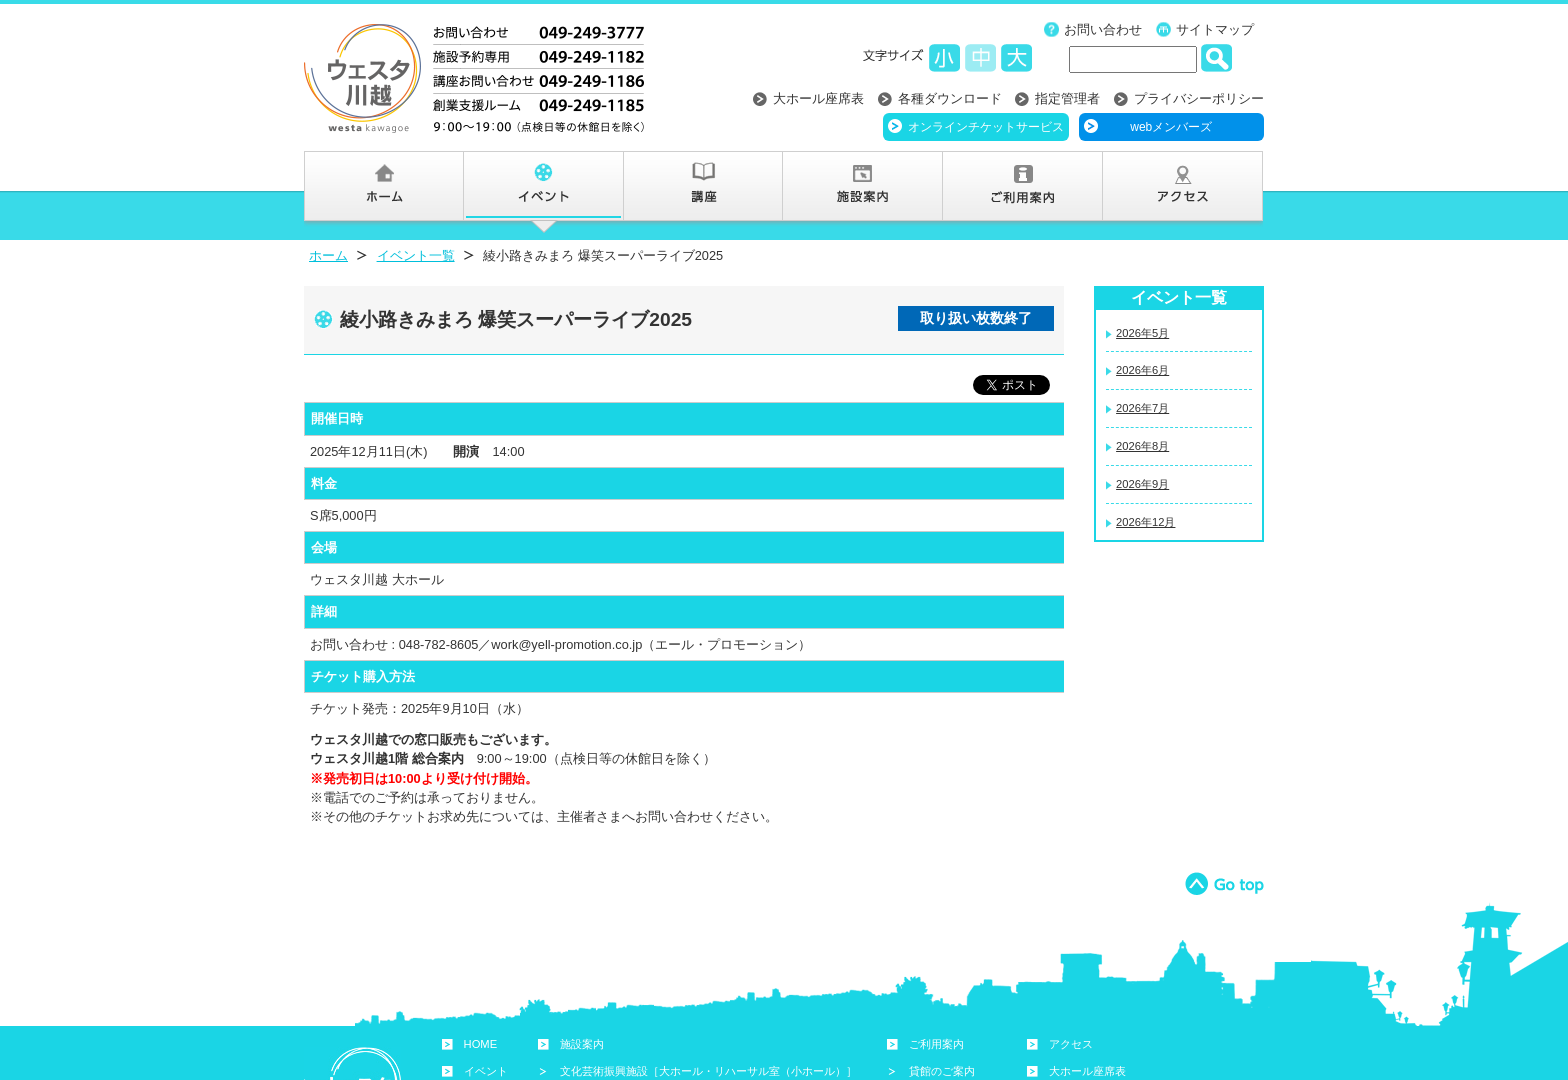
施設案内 (582, 1044)
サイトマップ (1215, 29)
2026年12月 (1145, 522)
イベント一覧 (416, 255)
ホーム (328, 255)
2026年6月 (1142, 370)
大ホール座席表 (818, 98)
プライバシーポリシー (1199, 98)
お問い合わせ (1103, 29)
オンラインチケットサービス (986, 127)
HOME (481, 1044)
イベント (486, 1071)
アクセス (1071, 1044)
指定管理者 (1067, 98)
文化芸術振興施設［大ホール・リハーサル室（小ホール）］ (708, 1071)
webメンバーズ (1171, 127)
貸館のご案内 (942, 1071)
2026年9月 (1142, 484)
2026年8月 (1142, 446)
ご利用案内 (936, 1044)
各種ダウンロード (950, 98)
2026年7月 (1142, 408)
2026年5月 (1142, 333)
